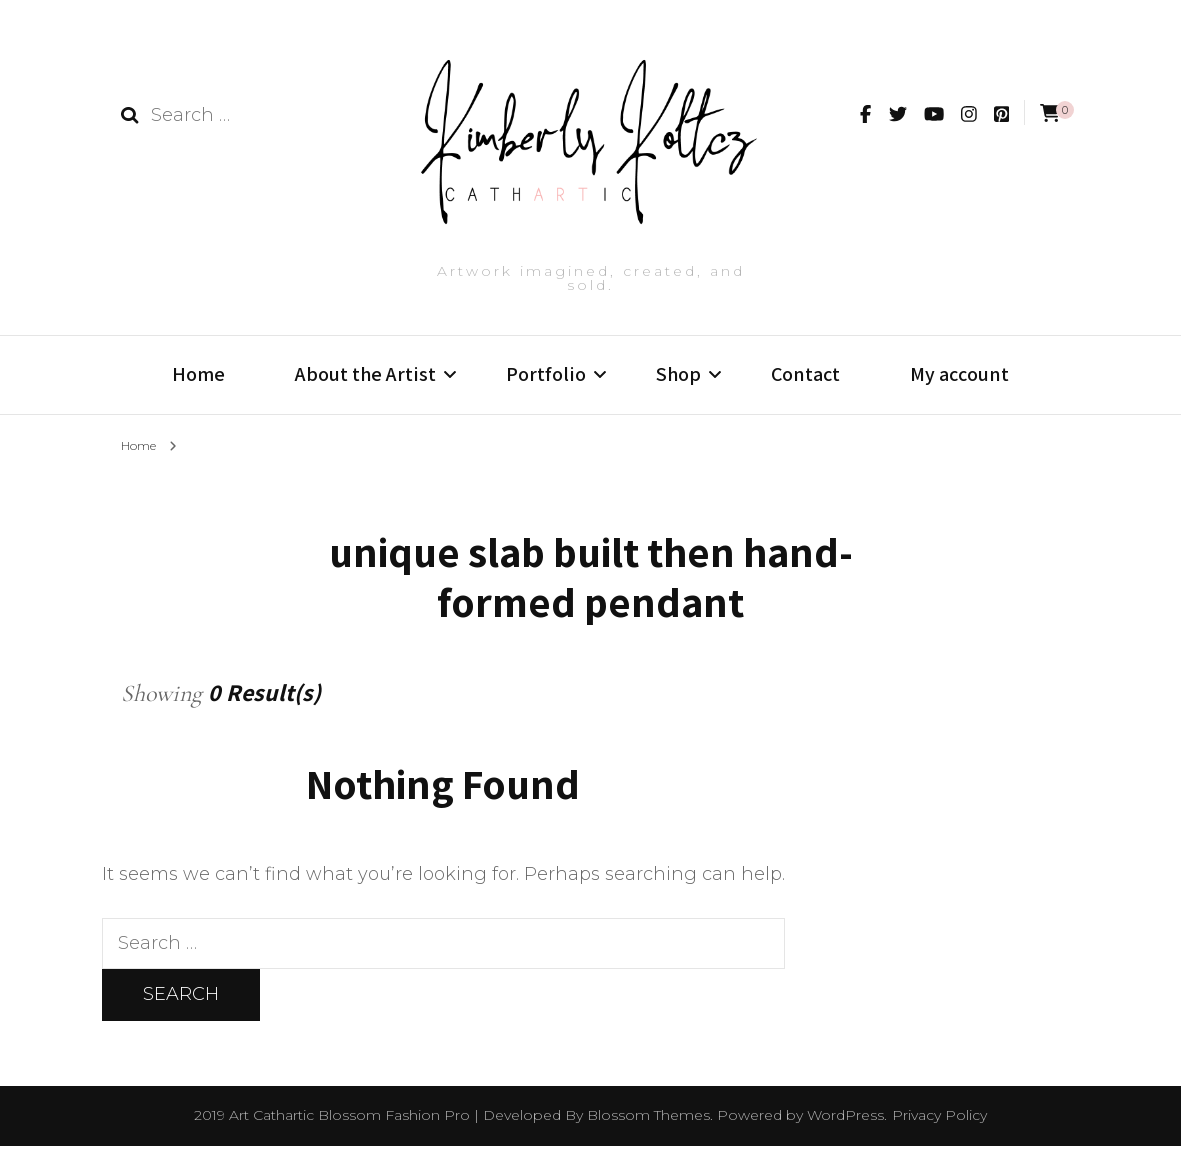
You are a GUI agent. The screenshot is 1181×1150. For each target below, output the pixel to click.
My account (959, 374)
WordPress (845, 1119)
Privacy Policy (939, 1119)
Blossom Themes (648, 1119)
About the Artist (365, 374)
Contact (805, 374)
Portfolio (546, 374)
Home (198, 374)
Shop (678, 374)
